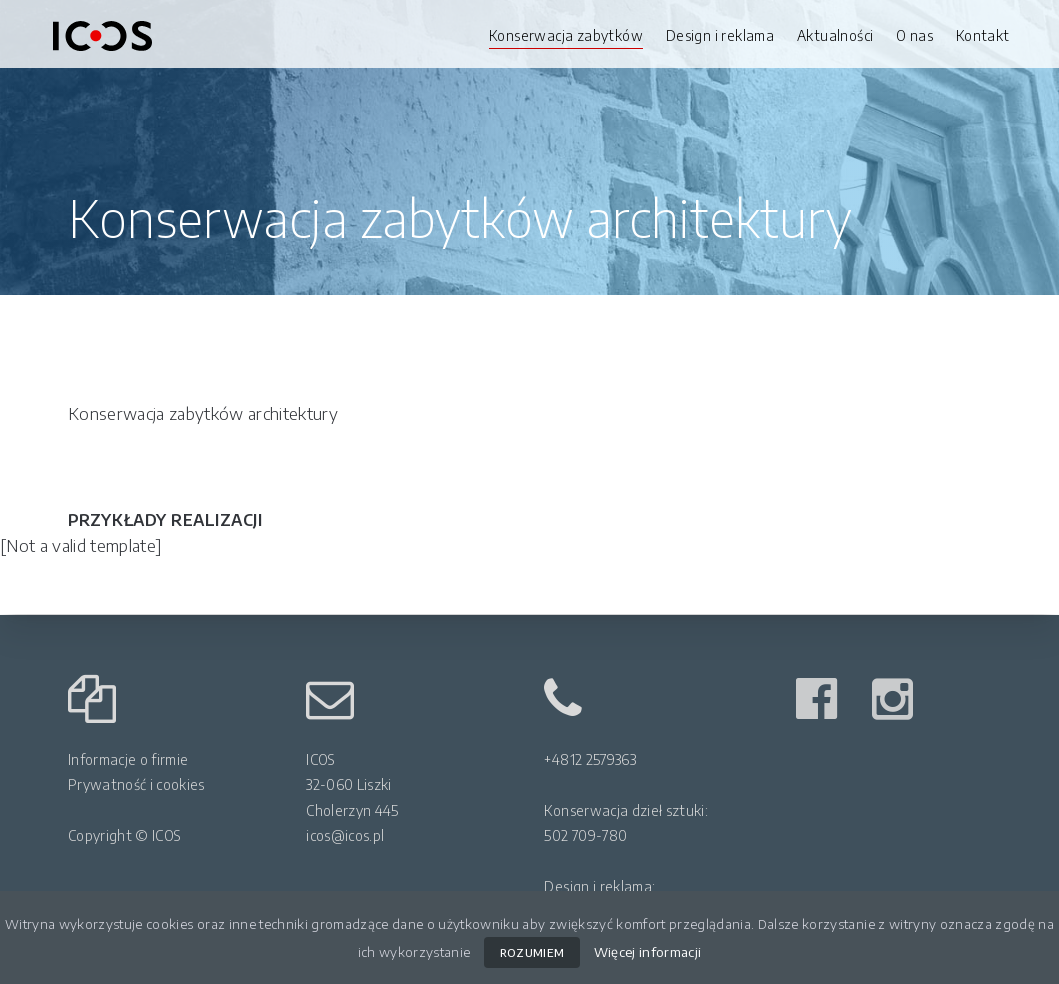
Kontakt (983, 35)
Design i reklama (720, 35)
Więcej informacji (648, 951)
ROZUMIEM (532, 952)
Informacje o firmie (128, 759)
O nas (914, 35)
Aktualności (835, 35)
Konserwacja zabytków (566, 35)
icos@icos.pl (345, 835)
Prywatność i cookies (136, 784)
